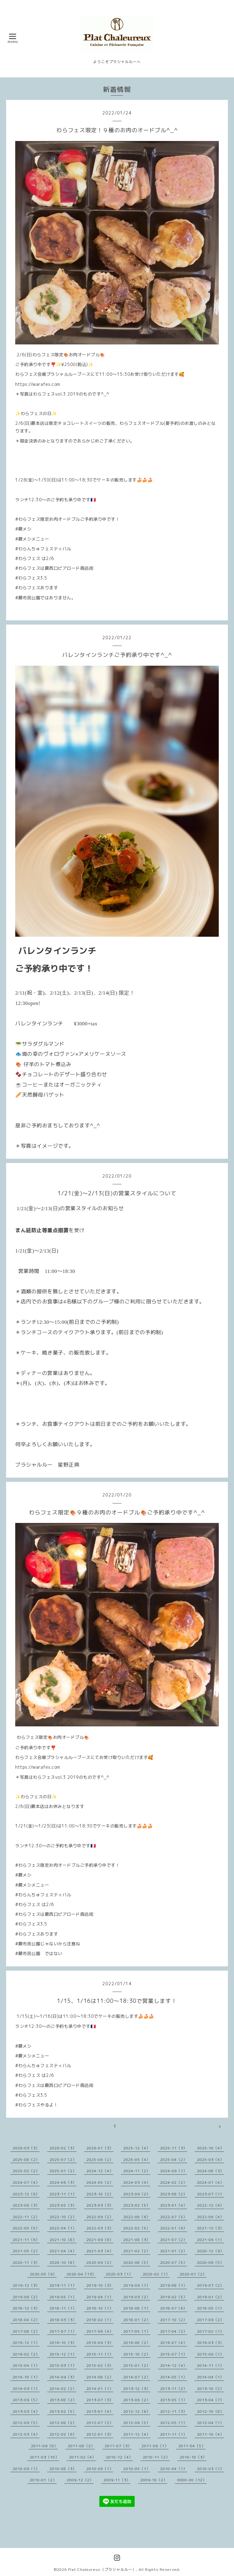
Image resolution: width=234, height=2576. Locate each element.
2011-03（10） (44, 2457)
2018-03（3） (63, 2319)
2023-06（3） (26, 2205)
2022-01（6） (173, 2228)
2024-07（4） (26, 2182)
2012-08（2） (63, 2422)
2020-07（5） (173, 2262)
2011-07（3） (118, 2445)
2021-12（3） (210, 2228)
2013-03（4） (26, 2411)
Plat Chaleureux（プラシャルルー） (102, 2569)
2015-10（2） (136, 2354)
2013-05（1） (173, 2399)
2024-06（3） (63, 2182)
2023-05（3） (63, 2205)
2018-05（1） (210, 2308)
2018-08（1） (136, 2308)
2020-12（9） (210, 2251)
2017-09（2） (210, 2319)
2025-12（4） (136, 2148)
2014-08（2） (100, 2377)
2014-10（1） (26, 2377)
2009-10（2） (153, 2480)
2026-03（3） (26, 2148)
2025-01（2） (63, 2170)
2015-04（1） (26, 2365)
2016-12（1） (26, 2342)
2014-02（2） (63, 2388)
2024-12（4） (100, 2170)
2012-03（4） (26, 2434)
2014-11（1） (210, 2365)
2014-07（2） (136, 2377)
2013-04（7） (210, 2399)
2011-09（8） (44, 2445)
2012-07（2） (100, 2422)
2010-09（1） (26, 2468)
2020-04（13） (81, 2274)
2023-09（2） (136, 2194)
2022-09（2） (100, 2216)
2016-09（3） (100, 2342)
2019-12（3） (26, 2285)
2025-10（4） (210, 2148)
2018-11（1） (63, 2308)
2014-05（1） (173, 2377)
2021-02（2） (136, 2251)
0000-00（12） (192, 2480)
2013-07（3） (100, 2399)
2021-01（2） (173, 2251)
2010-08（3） (63, 2468)
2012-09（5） (26, 2422)
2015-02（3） (100, 2365)
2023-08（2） (173, 2194)
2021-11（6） (26, 2239)
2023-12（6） (26, 2194)
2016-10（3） (63, 2342)
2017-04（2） (173, 2331)
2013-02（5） (63, 2411)
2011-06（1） (155, 2445)
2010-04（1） (173, 2468)
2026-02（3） (63, 2148)
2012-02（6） (63, 2434)
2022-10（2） (63, 2216)
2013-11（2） (173, 2388)
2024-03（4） (136, 2182)
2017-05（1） (136, 2331)
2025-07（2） (63, 2159)
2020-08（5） (136, 2262)
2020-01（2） (193, 2274)
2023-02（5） (136, 2205)
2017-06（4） (100, 2331)
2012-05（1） (173, 2422)
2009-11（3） (117, 2480)
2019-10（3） (100, 2285)
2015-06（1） (210, 2354)
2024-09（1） (173, 2170)
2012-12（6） (136, 2411)
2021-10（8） (63, 2239)
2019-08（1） (173, 2285)
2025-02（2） (26, 2170)
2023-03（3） (100, 2205)
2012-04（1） (210, 2422)
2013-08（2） (63, 2399)
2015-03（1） (63, 2365)
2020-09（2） (100, 2262)
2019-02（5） (173, 2296)
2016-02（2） (26, 2354)
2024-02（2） (173, 2182)
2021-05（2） (26, 2251)
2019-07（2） (210, 2285)
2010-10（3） (193, 2457)
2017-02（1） (210, 2331)
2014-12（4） (173, 2365)
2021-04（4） (63, 2251)
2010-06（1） (100, 2468)
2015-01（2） (136, 2365)
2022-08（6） (136, 2216)
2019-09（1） (136, 2285)
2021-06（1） (210, 2239)
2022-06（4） (210, 2216)
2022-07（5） (173, 2216)
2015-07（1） (173, 2354)
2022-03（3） (100, 2228)
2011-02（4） (82, 2457)
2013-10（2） (210, 2388)
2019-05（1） (63, 2296)
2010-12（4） (119, 2457)
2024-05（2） (100, 2182)
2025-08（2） (26, 2159)
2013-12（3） (136, 2388)
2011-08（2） (81, 2445)
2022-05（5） (26, 2228)
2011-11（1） (173, 2434)
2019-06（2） (26, 2296)
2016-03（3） (210, 2342)
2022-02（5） (136, 2228)
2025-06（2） (100, 2159)
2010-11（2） (156, 2457)
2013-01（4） (100, 2411)
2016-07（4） (173, 2342)
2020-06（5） (210, 2262)
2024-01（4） (210, 2182)
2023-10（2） (100, 2194)
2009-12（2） (80, 2480)
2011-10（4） (210, 2434)
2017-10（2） (173, 2319)
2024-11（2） (136, 2170)
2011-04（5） (192, 2445)
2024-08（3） (210, 2170)
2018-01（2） (136, 2319)
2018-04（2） (26, 2319)
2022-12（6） (210, 2205)
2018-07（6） (173, 2308)
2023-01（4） (173, 2205)
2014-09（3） (63, 2377)
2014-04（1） (210, 2377)
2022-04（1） (63, 2228)
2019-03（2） (136, 2296)
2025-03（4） (210, 2159)
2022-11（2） (26, 2216)
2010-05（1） (136, 2468)
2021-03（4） (100, 2251)
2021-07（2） (173, 2239)
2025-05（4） (136, 2159)
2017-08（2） (26, 2331)
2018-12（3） (26, 2308)
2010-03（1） (210, 2468)
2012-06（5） (136, 2422)
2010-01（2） (43, 2480)
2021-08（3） (136, 2239)
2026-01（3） (100, 2148)
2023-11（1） (63, 2194)
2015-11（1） (100, 2354)
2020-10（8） (63, 2262)
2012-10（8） (210, 2411)
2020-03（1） (119, 2274)
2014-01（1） (100, 2388)
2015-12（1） (63, 2354)
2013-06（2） (136, 2399)
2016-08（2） (136, 2342)
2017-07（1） (63, 2331)
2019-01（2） (210, 2296)
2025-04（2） (173, 2159)
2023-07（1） (210, 2194)
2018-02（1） (100, 2319)
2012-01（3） (100, 2434)
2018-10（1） (100, 2308)
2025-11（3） (173, 2148)
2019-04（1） (100, 2296)
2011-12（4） (136, 2434)
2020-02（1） (156, 2274)
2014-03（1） (26, 2388)
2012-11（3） (173, 2411)
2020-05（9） (43, 2274)
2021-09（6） (100, 2239)
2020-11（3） (26, 2262)
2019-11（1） (63, 2285)
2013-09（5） (26, 2399)
